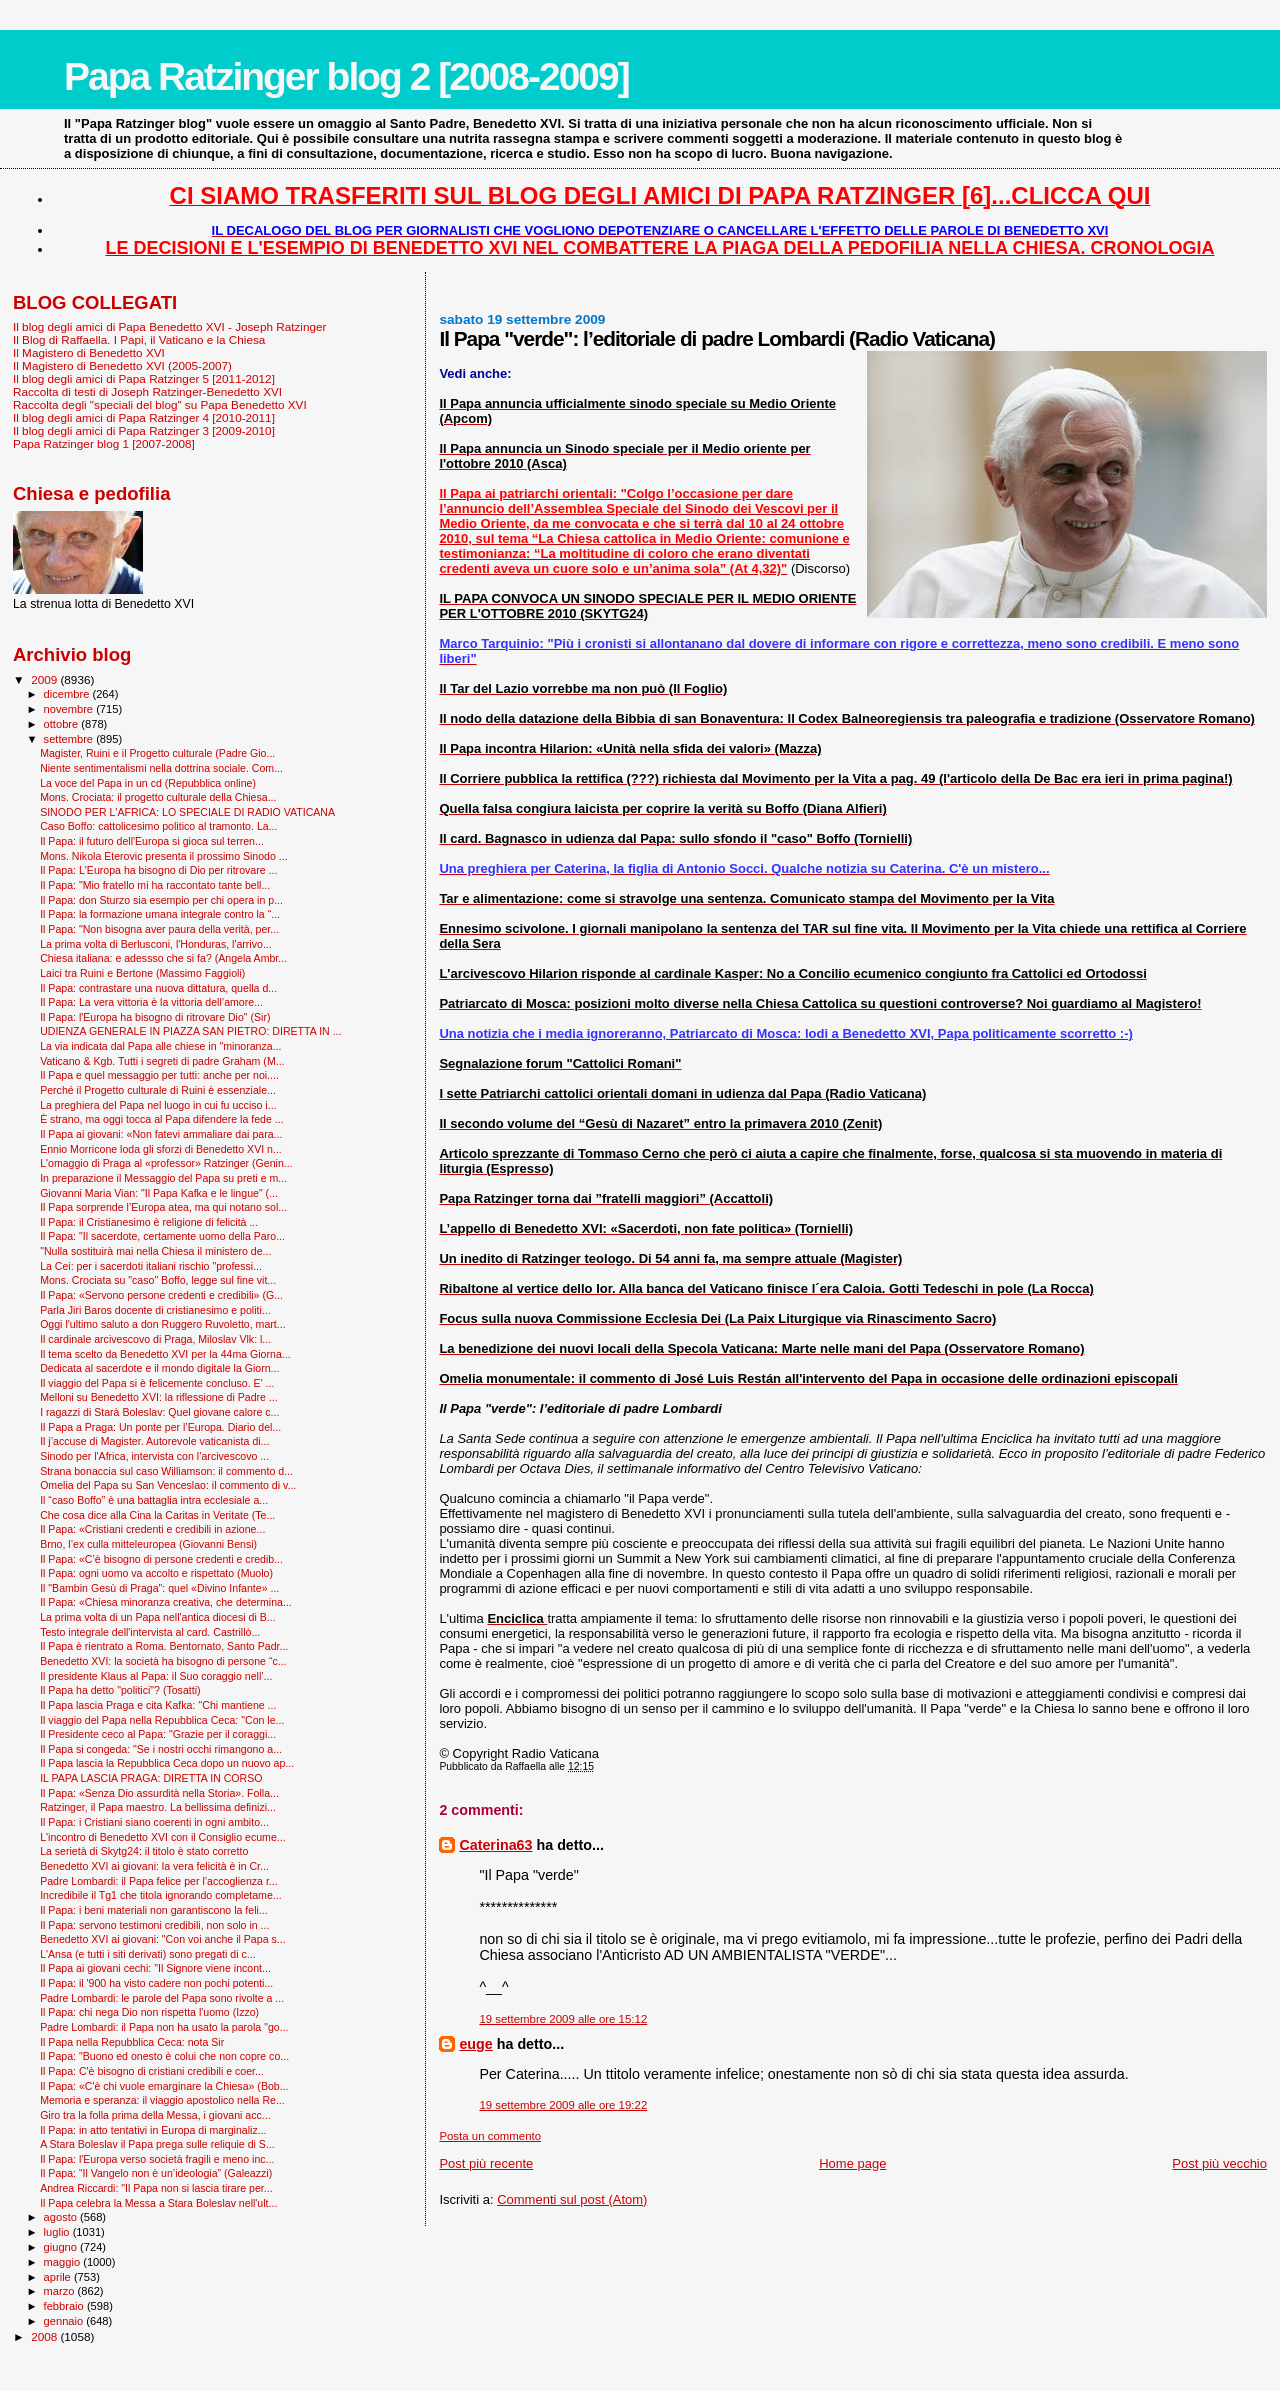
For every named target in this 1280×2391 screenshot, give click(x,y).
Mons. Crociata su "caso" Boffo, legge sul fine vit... (158, 1280)
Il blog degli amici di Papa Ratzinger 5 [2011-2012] (144, 378)
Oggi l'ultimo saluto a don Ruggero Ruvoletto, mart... (162, 1324)
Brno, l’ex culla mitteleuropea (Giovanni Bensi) (148, 1544)
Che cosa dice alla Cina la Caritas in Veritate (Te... (157, 1515)
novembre (70, 709)
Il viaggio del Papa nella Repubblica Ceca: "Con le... (162, 1720)
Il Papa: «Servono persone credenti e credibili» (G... (161, 1295)
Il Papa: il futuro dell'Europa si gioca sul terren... (152, 841)
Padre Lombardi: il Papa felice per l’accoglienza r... (159, 1881)
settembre (70, 739)
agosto (62, 2217)
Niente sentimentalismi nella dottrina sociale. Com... (161, 768)
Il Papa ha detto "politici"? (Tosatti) (120, 1690)
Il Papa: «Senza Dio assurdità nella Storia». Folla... (159, 1793)
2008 (45, 2336)
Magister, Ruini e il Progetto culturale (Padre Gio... (157, 753)
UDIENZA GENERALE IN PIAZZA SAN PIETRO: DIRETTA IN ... (190, 1031)
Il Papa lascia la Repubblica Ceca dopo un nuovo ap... (167, 1763)
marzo (61, 2291)
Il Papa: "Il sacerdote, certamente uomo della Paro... (162, 1236)
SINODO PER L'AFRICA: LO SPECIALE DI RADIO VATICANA (187, 812)
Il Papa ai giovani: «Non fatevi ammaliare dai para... (161, 1134)
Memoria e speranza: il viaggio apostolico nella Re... (162, 2100)
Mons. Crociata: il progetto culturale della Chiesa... (158, 797)
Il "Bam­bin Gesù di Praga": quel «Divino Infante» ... (159, 1588)
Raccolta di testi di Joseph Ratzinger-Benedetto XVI (147, 391)
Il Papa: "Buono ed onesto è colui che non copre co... (164, 2056)
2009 (45, 679)
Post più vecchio (1219, 2163)
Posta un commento (490, 2136)
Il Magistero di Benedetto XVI (89, 352)
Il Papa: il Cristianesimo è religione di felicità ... (149, 1222)
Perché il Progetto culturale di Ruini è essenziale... (158, 1090)
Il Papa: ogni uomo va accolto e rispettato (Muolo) (156, 1573)
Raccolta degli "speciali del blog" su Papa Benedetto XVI (160, 404)
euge (475, 2044)
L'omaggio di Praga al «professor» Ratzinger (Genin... (166, 1163)
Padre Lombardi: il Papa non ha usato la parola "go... (164, 2027)
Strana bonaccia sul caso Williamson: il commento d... (166, 1471)
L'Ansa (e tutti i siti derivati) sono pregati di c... (147, 1954)
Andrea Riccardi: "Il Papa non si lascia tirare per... (156, 2188)
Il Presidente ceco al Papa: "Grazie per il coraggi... (158, 1734)
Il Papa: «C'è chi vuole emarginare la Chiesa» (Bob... (164, 2086)
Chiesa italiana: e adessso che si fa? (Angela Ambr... (163, 958)
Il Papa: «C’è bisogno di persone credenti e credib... (161, 1559)
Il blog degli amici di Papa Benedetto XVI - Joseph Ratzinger (169, 326)
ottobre (63, 724)
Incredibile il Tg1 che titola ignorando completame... (160, 1895)
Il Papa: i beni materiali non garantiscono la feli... (154, 1910)
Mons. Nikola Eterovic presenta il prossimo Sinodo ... (164, 856)
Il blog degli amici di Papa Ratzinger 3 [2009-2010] (144, 430)
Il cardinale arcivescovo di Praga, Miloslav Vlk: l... (155, 1339)
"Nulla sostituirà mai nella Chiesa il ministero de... (155, 1251)
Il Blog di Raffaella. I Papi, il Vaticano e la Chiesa (139, 339)
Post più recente (486, 2163)
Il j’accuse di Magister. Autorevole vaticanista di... (154, 1441)
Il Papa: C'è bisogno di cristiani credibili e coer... (152, 2071)
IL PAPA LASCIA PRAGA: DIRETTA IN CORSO (151, 1778)
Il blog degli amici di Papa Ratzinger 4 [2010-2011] (144, 417)
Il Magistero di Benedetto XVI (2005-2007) (122, 365)
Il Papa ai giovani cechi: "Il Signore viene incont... (155, 1968)
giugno (62, 2247)
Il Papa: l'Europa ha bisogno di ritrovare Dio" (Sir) (155, 1017)
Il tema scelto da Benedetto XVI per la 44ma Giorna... (165, 1354)
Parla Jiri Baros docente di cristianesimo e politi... (155, 1310)
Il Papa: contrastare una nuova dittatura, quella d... (158, 988)
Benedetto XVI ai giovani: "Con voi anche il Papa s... (162, 1939)
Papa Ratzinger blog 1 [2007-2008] (104, 443)
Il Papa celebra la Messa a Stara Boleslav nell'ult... (158, 2203)
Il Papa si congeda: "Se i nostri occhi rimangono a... (161, 1749)
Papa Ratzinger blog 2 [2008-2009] (346, 76)
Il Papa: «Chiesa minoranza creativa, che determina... (166, 1602)
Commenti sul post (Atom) (572, 2199)
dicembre (68, 694)
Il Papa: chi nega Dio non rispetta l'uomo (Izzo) (149, 2012)
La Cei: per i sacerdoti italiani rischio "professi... (151, 1266)
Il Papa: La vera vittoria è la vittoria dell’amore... (151, 1002)
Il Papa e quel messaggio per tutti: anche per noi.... (159, 1075)
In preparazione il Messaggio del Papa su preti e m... (163, 1178)
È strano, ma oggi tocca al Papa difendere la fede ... (161, 1119)
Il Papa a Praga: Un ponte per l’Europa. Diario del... (160, 1427)
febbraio (65, 2306)
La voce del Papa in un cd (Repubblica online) (148, 783)
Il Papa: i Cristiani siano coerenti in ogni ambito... (154, 1822)
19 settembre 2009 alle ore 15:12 (563, 2019)
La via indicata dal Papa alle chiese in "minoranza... (160, 1046)
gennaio (65, 2321)
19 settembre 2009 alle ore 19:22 (563, 2105)
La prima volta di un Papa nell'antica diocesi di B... (157, 1617)
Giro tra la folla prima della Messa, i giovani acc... (155, 2115)
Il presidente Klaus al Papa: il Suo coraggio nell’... (156, 1676)
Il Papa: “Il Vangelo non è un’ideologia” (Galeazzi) (156, 2173)
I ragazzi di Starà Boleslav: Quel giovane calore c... (159, 1412)
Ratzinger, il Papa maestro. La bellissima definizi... (158, 1807)
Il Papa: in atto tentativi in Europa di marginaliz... (153, 2130)
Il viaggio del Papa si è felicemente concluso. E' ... (157, 1383)
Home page (852, 2163)
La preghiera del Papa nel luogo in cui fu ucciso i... (158, 1105)
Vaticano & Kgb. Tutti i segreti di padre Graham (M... (162, 1061)
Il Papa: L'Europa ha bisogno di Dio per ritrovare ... (158, 870)
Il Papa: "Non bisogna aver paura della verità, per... (159, 929)
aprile (59, 2277)
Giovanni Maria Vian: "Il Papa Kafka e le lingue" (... (159, 1193)
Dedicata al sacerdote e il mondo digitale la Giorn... (159, 1368)
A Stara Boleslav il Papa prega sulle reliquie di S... (157, 2144)
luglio (58, 2232)
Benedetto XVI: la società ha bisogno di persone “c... (163, 1661)
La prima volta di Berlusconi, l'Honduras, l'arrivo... (156, 944)
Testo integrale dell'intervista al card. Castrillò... (150, 1632)
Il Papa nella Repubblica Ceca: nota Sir (132, 2042)
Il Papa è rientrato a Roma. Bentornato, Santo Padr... (164, 1646)
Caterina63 (495, 1845)
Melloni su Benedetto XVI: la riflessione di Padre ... (159, 1397)
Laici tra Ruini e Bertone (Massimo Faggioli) (142, 973)
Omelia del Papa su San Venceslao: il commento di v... (168, 1485)
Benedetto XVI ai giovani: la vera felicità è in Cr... (154, 1866)
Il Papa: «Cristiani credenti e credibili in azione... (152, 1529)
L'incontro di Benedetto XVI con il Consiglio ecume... (162, 1837)
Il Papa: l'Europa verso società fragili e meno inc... (157, 2159)
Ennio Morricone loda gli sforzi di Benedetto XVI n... (161, 1149)
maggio (64, 2262)
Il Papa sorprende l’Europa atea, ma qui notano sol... (163, 1207)
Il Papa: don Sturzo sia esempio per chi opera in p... (161, 900)
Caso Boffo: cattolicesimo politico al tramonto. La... (158, 826)
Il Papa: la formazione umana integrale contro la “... (160, 914)
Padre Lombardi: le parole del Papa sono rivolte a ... (162, 1998)
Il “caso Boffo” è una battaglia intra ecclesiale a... (154, 1500)
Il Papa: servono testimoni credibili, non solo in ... (154, 1925)
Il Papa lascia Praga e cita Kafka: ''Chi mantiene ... (158, 1705)
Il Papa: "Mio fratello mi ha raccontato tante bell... (155, 885)
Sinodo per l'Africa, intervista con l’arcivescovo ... (154, 1456)
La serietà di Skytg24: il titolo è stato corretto (144, 1851)
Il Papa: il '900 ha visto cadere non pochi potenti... (156, 1983)
